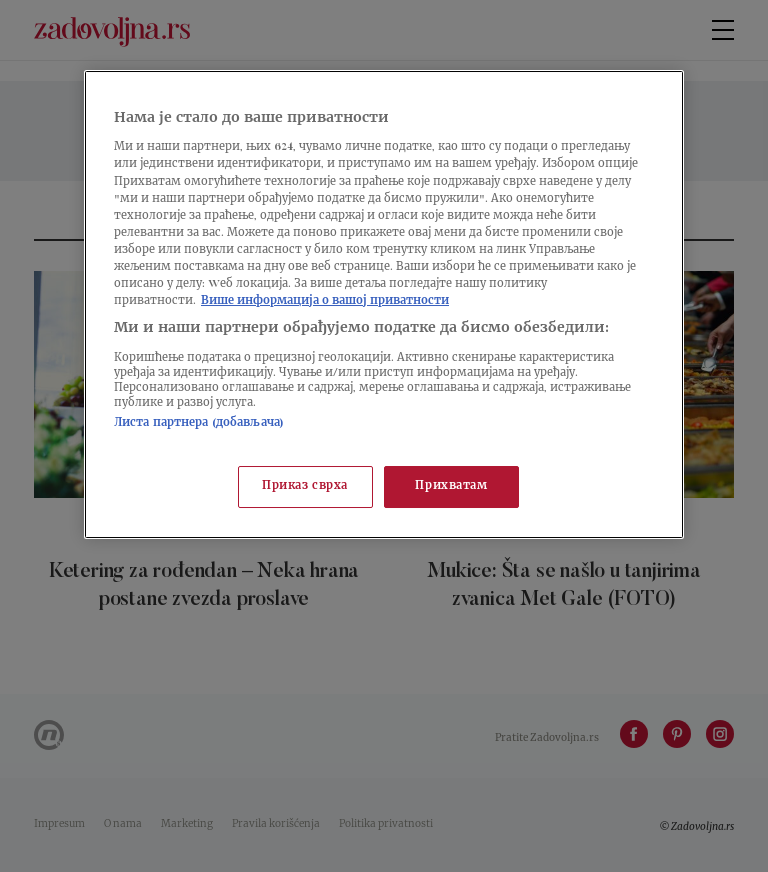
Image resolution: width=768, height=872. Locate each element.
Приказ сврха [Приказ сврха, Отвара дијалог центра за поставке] (305, 486)
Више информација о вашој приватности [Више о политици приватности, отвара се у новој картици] (325, 301)
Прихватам (451, 486)
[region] (384, 304)
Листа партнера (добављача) (199, 423)
